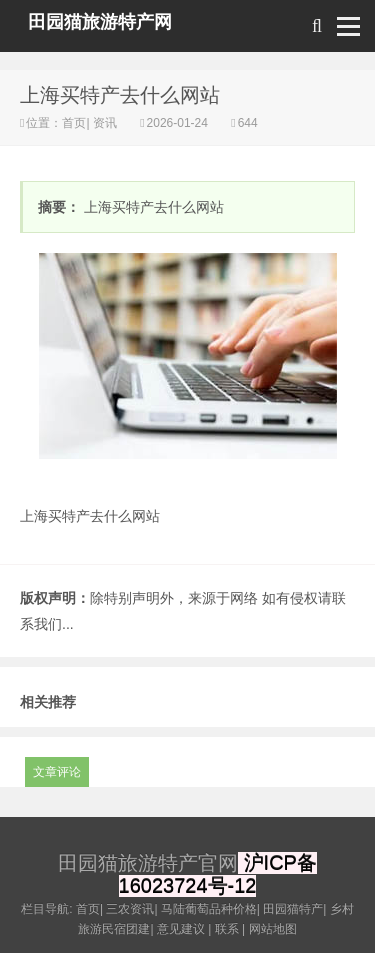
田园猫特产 (293, 909)
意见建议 (181, 929)
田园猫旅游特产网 (100, 22)
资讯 (105, 123)
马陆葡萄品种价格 (209, 909)
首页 (74, 123)
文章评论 (57, 772)
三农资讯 (130, 909)
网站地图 (273, 929)
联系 (227, 929)
